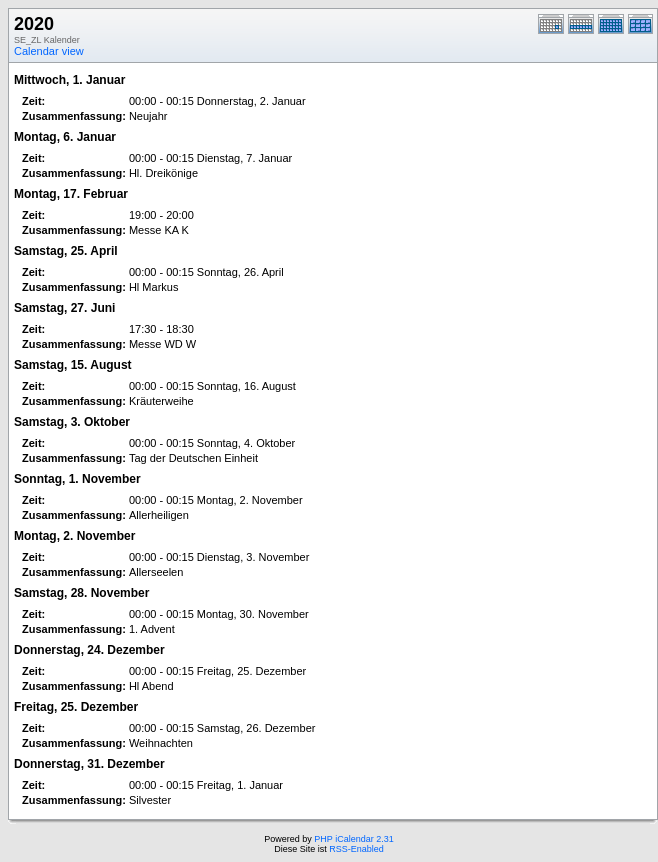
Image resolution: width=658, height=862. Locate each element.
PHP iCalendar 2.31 (353, 839)
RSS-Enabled (356, 849)
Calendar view (49, 51)
